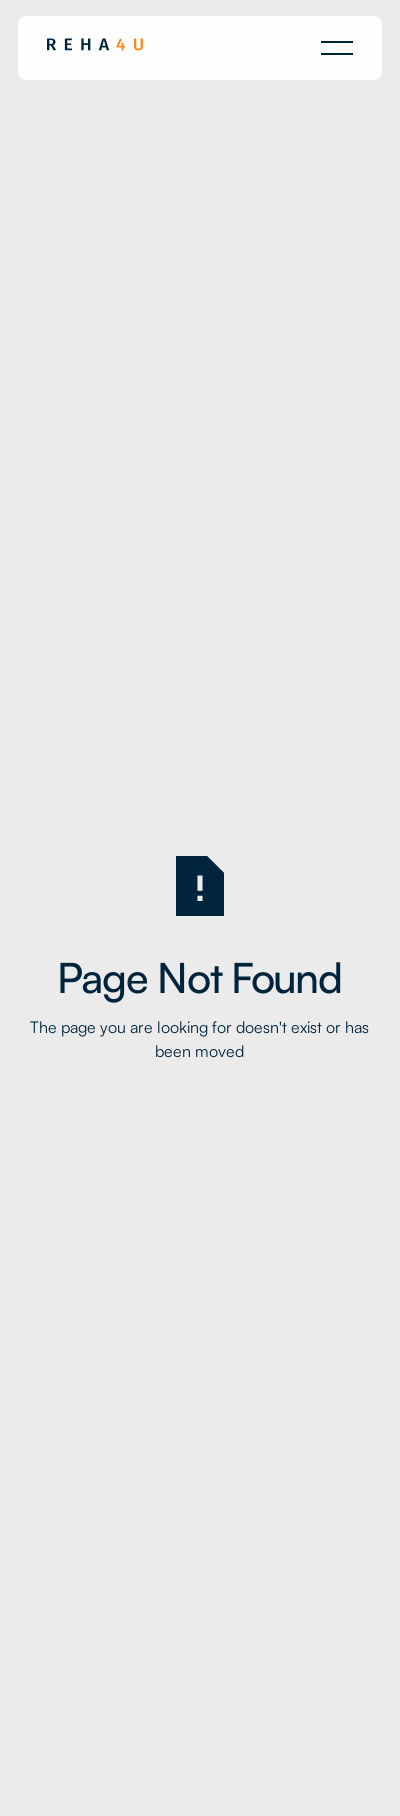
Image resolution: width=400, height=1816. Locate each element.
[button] (337, 48)
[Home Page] (95, 48)
